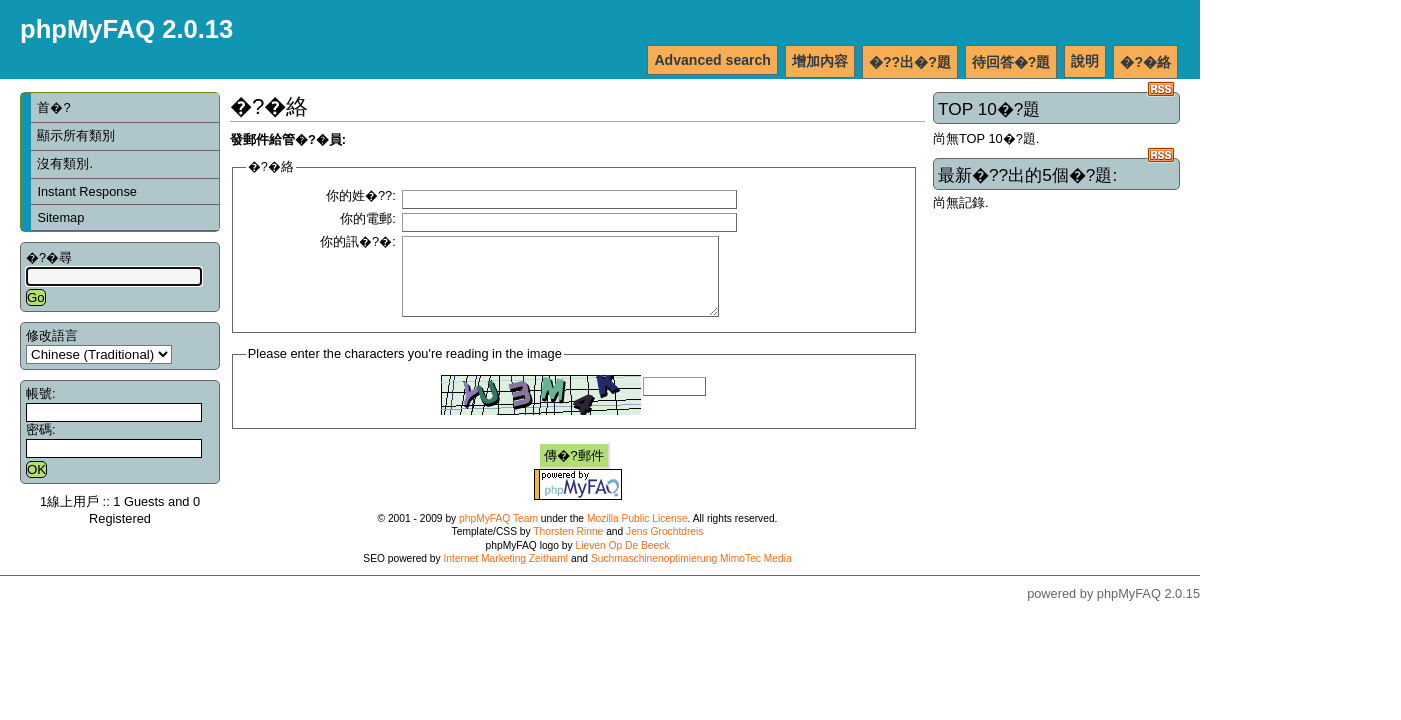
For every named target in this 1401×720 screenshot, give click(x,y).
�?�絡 (1145, 62)
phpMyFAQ (1129, 608)
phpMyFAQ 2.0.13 (126, 29)
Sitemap (60, 217)
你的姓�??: (361, 195)
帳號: (41, 393)
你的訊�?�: (358, 241)
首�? (53, 107)
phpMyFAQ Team (498, 533)
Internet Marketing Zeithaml (506, 573)
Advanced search (712, 60)
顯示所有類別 (76, 135)
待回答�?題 (1011, 62)
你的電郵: (368, 218)
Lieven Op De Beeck (623, 560)
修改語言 (52, 335)
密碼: (41, 429)
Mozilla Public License (637, 533)
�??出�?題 (910, 62)
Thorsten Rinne (568, 546)
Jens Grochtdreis (664, 546)
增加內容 (820, 61)
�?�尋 (49, 257)
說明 (1085, 61)
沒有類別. (65, 163)
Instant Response (87, 191)
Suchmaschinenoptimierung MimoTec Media (691, 573)
